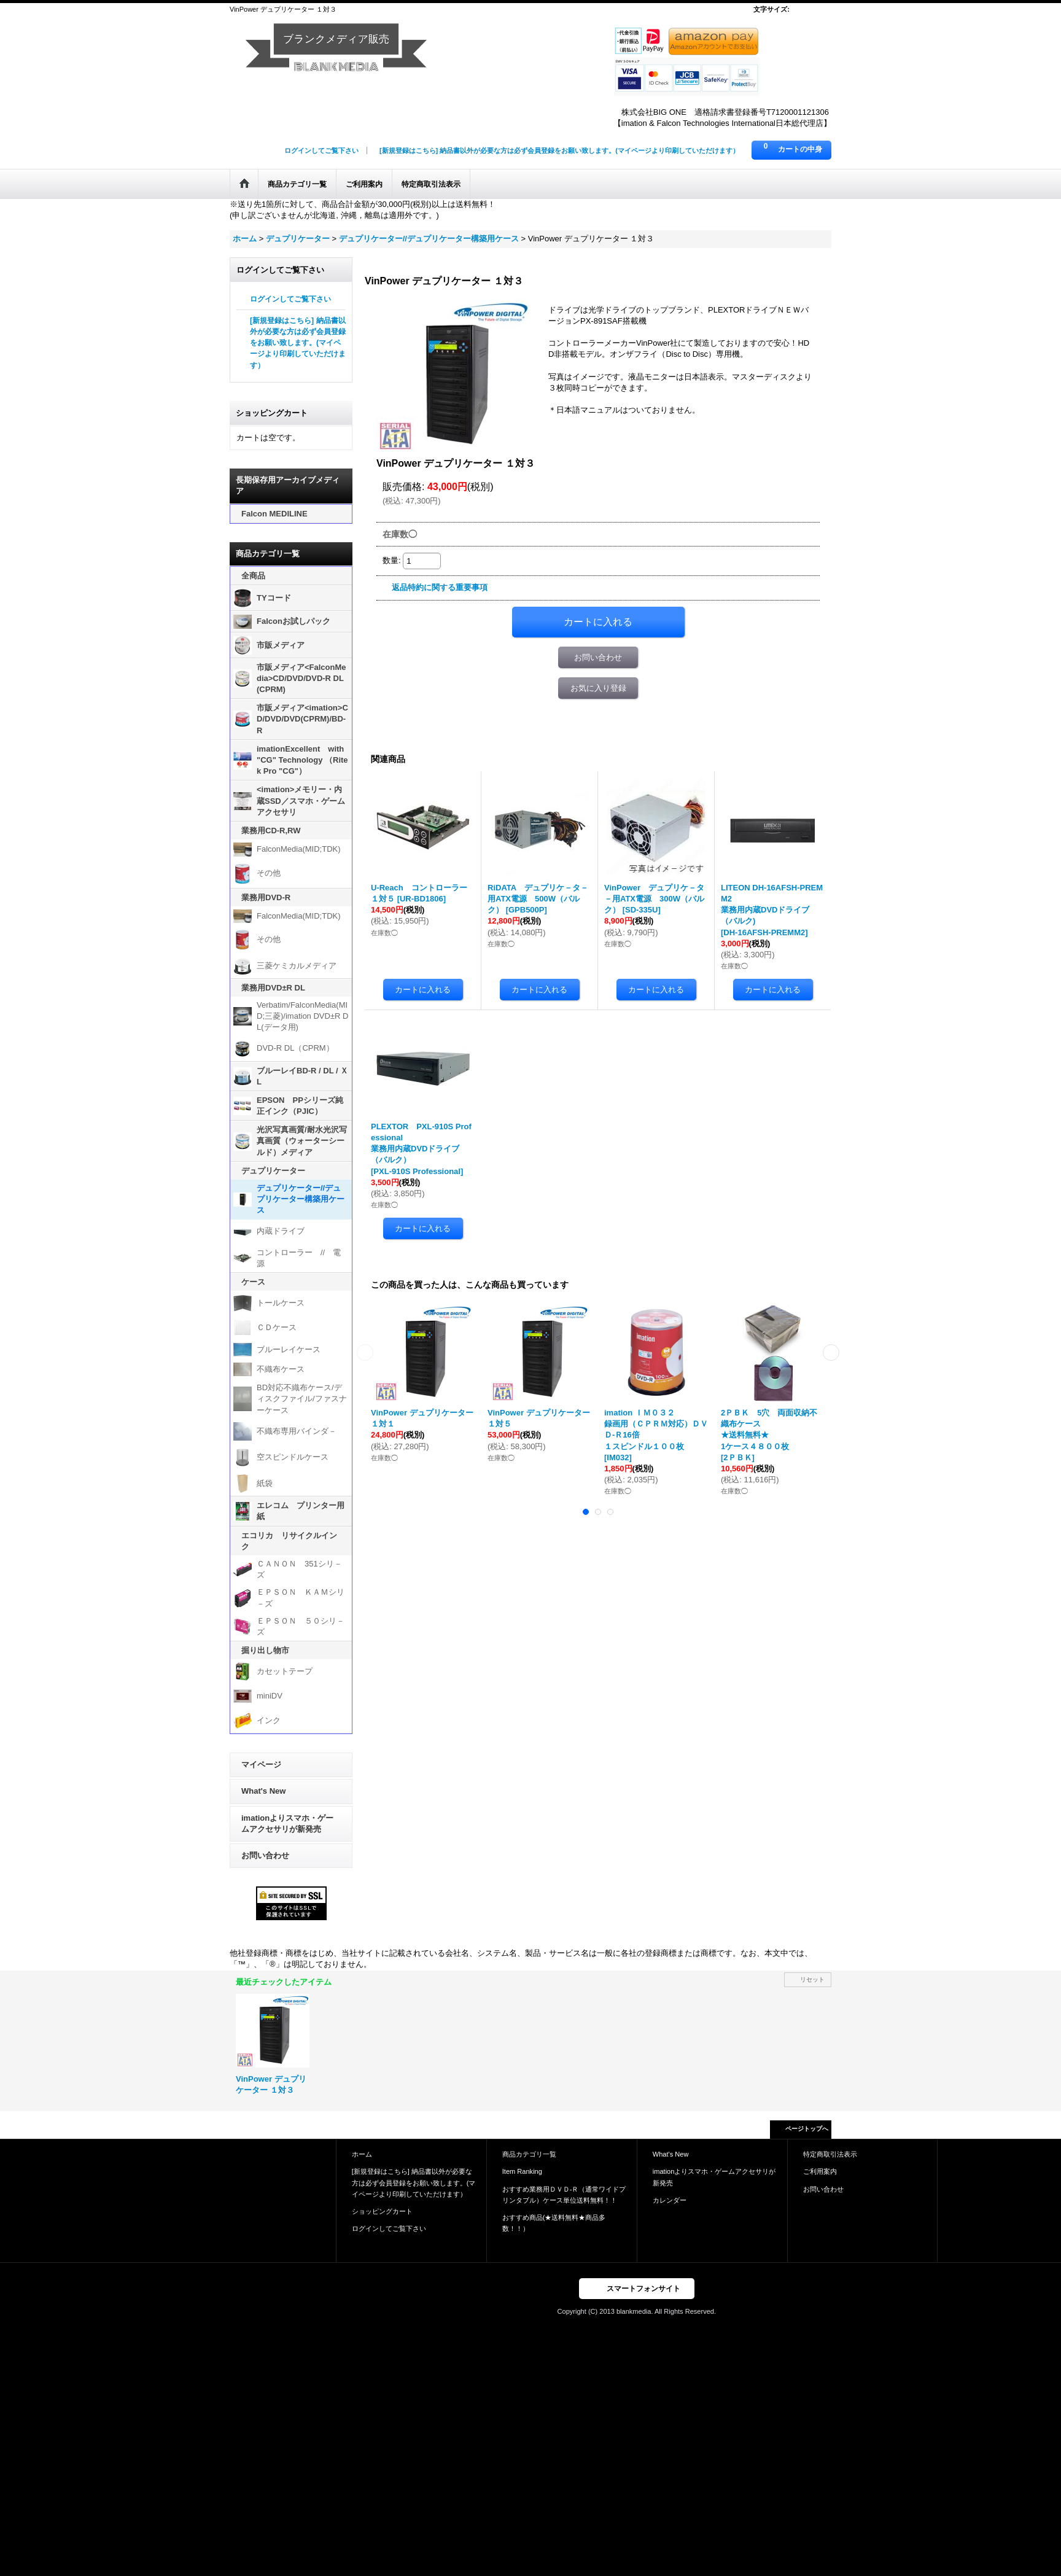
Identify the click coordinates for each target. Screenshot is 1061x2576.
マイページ (261, 1764)
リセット (812, 1979)
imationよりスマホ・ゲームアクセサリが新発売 (287, 1823)
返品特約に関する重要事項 (440, 587)
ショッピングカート (382, 2211)
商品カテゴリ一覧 (529, 2154)
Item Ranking (522, 2171)
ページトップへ (806, 2128)
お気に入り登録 (598, 688)
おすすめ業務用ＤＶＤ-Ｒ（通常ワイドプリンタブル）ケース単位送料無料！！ (564, 2194)
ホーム (362, 2154)
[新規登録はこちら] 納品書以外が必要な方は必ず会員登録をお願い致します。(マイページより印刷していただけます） (559, 150)
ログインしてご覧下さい (321, 150)
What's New (263, 1791)
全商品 (253, 575)
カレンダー (669, 2200)
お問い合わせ (265, 1855)
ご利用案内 (820, 2171)
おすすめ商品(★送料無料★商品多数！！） (554, 2223)
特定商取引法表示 (830, 2154)
